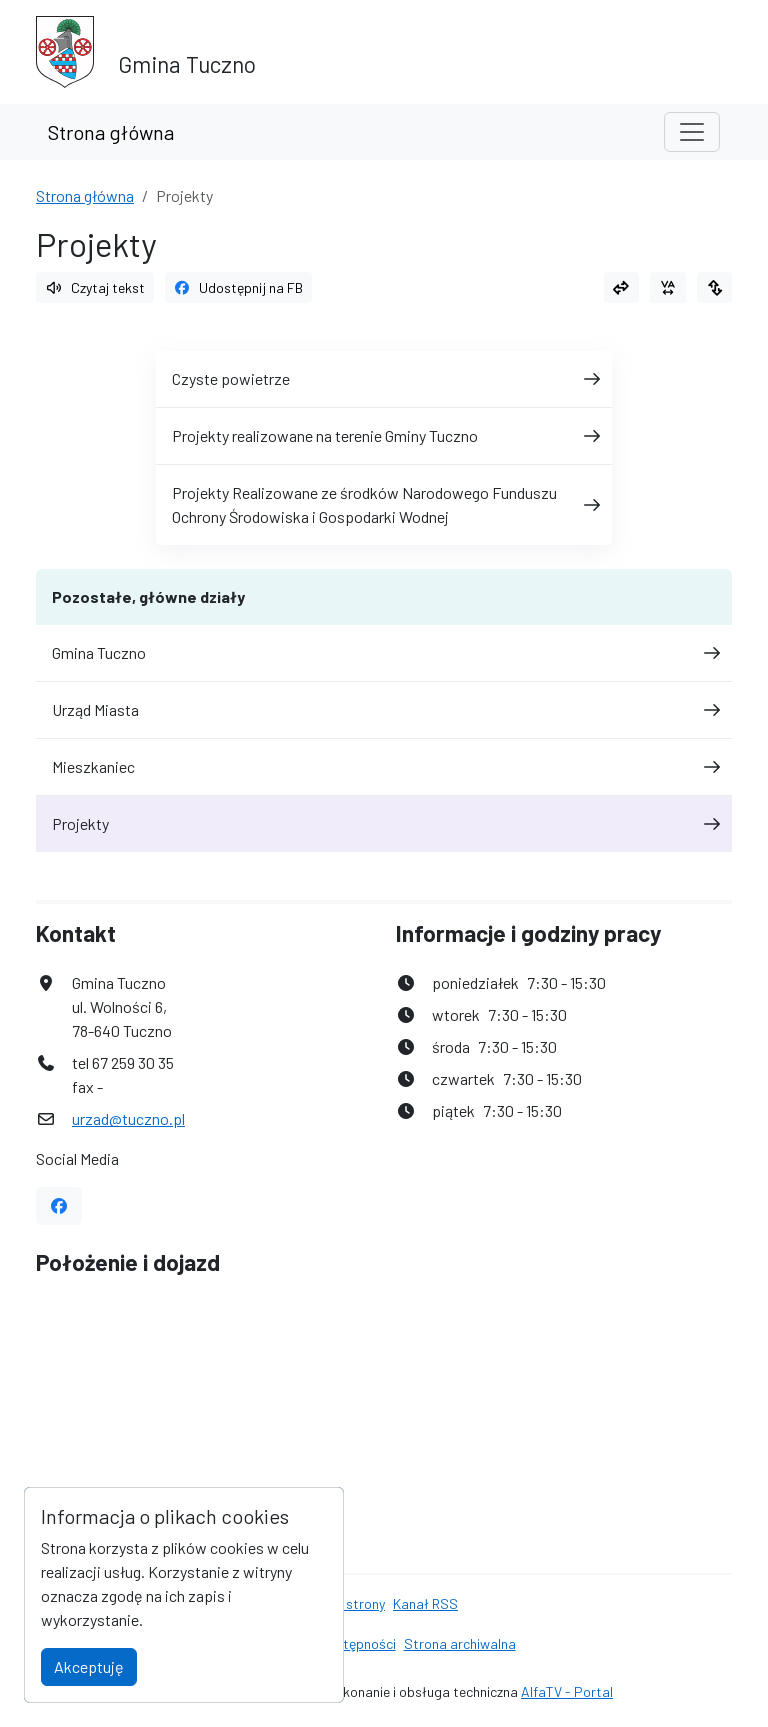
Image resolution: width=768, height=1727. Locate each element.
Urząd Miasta (384, 709)
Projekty (384, 823)
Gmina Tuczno (384, 652)
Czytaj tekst (95, 287)
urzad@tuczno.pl (128, 1118)
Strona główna (111, 132)
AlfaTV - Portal (567, 1691)
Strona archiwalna (460, 1643)
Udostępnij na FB (239, 287)
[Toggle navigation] (692, 132)
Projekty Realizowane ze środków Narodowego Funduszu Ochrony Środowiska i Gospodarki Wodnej (384, 504)
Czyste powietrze (384, 378)
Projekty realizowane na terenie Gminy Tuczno (384, 435)
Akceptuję (89, 1666)
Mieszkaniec (384, 766)
